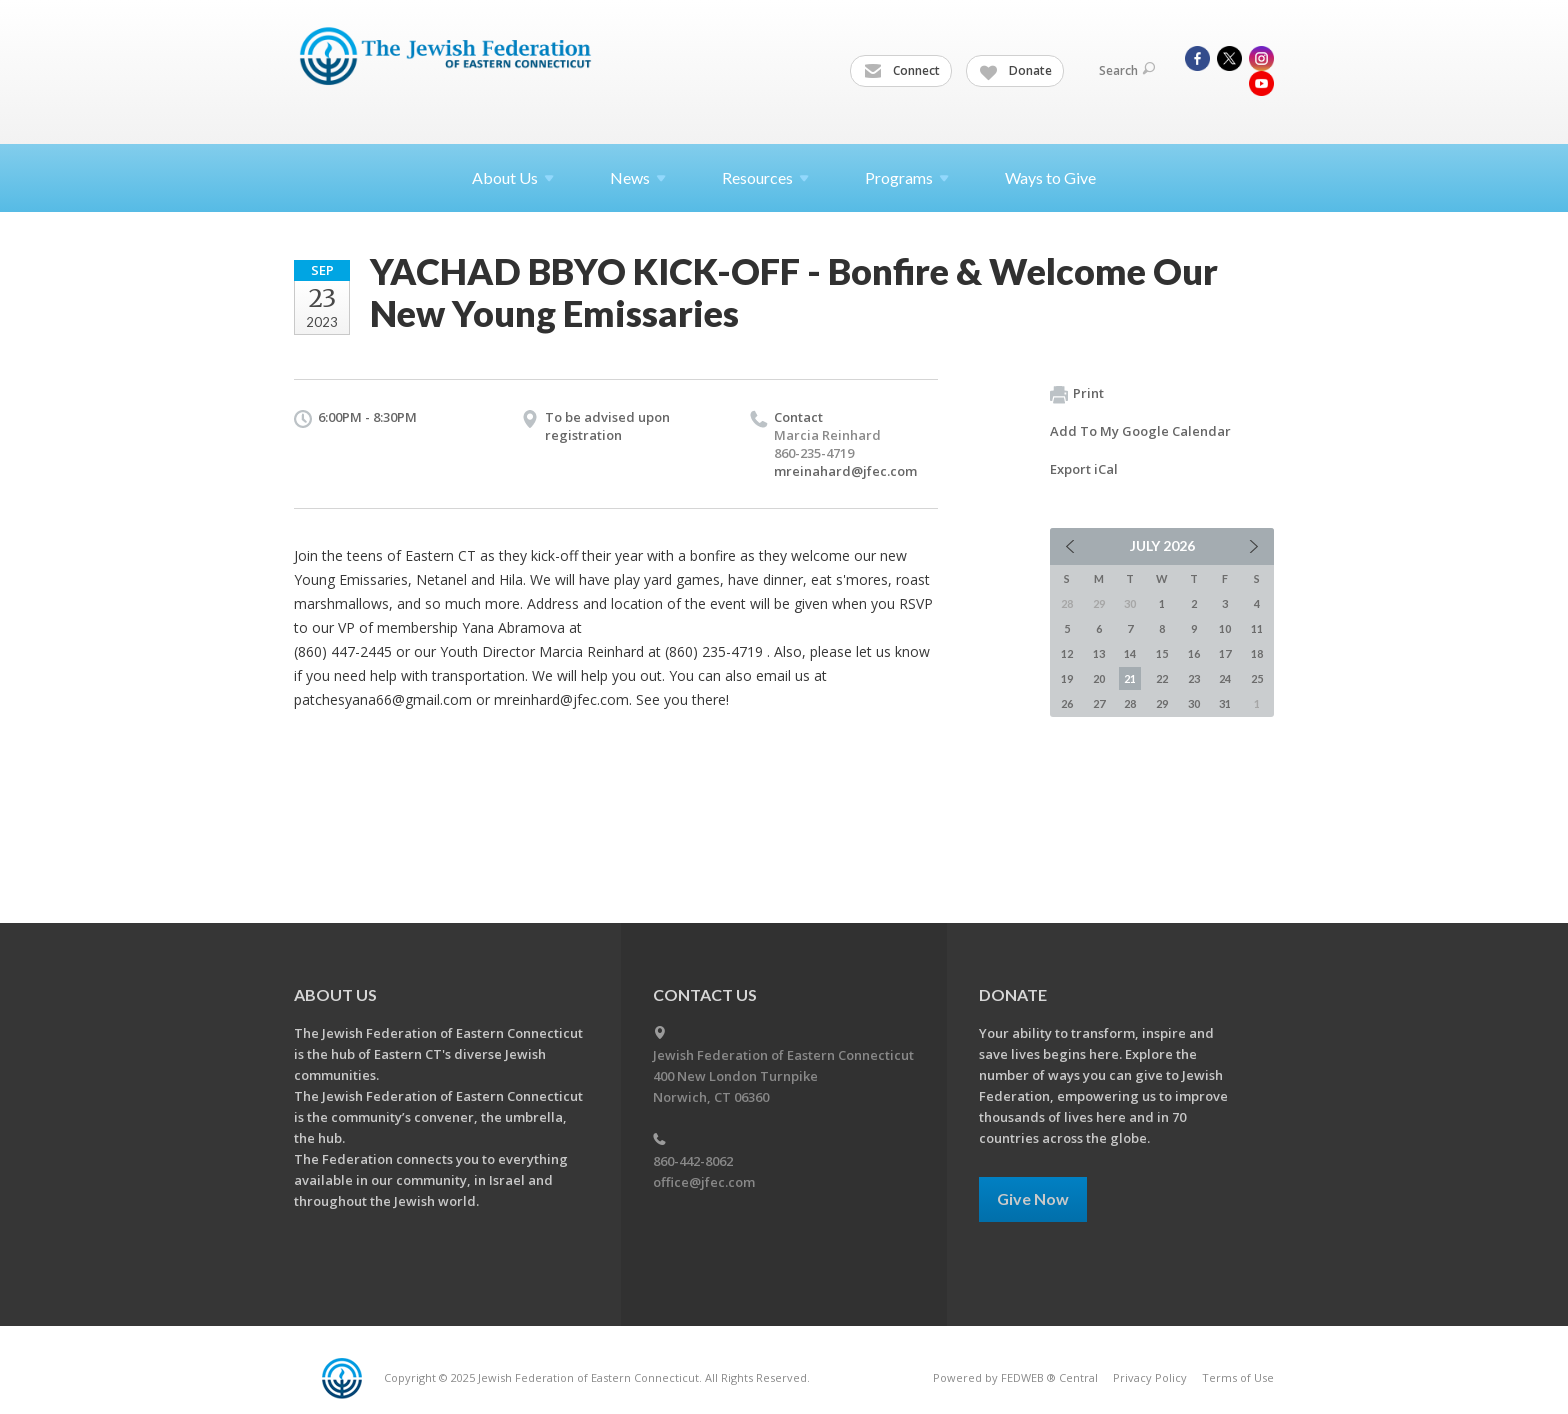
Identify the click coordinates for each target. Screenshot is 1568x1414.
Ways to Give (1050, 177)
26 (1067, 703)
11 (1257, 628)
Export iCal (1084, 469)
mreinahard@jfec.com (845, 471)
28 (1130, 703)
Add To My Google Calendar (1140, 431)
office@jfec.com (704, 1182)
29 (1162, 703)
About (513, 177)
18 (1257, 653)
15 (1162, 653)
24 (1225, 678)
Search (1127, 70)
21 (1130, 678)
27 (1099, 703)
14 (1130, 653)
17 (1225, 653)
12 (1067, 653)
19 (1067, 678)
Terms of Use (1238, 1377)
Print (1077, 394)
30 (1194, 703)
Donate (1016, 71)
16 (1194, 653)
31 (1225, 703)
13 (1099, 653)
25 (1257, 678)
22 (1162, 678)
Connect (902, 71)
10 (1225, 628)
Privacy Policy (1150, 1377)
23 (1194, 678)
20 (1099, 678)
